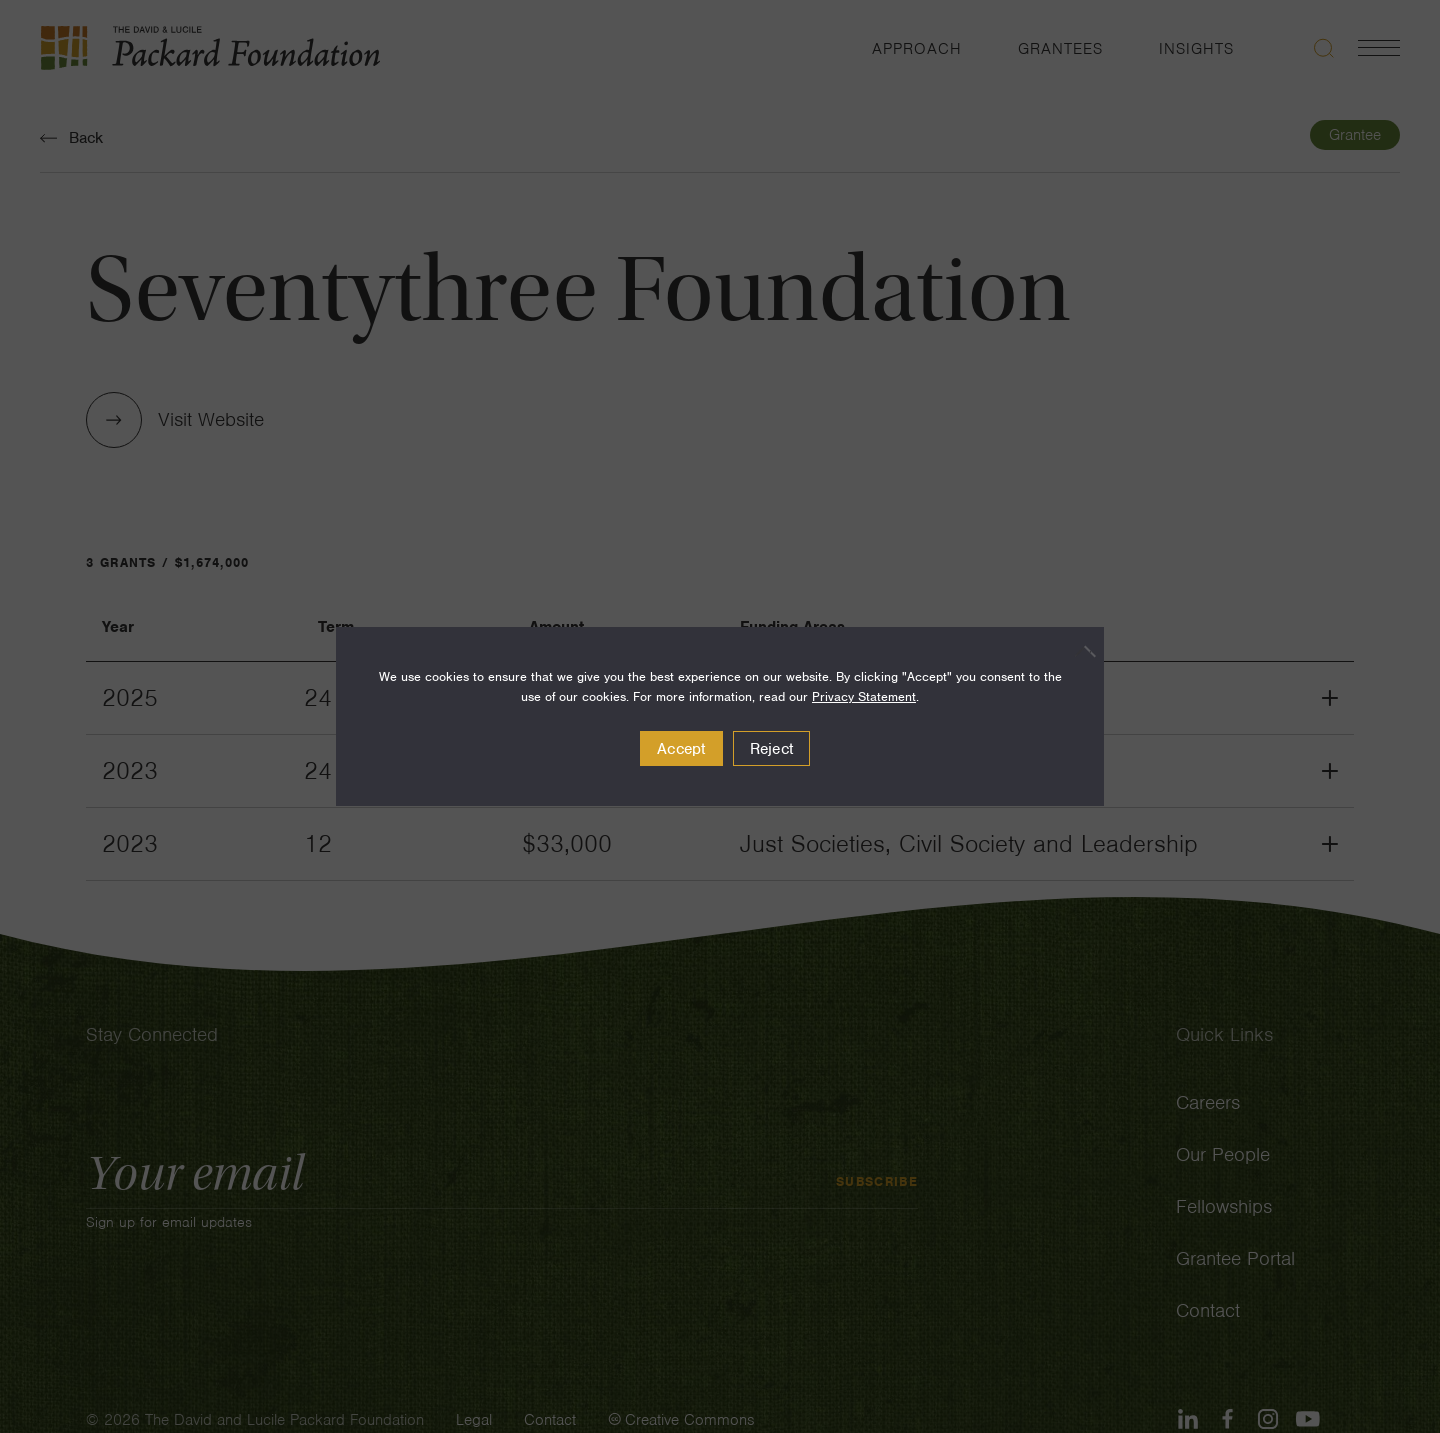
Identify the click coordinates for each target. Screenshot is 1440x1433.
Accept (681, 749)
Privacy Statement (864, 696)
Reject (772, 749)
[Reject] (1079, 651)
